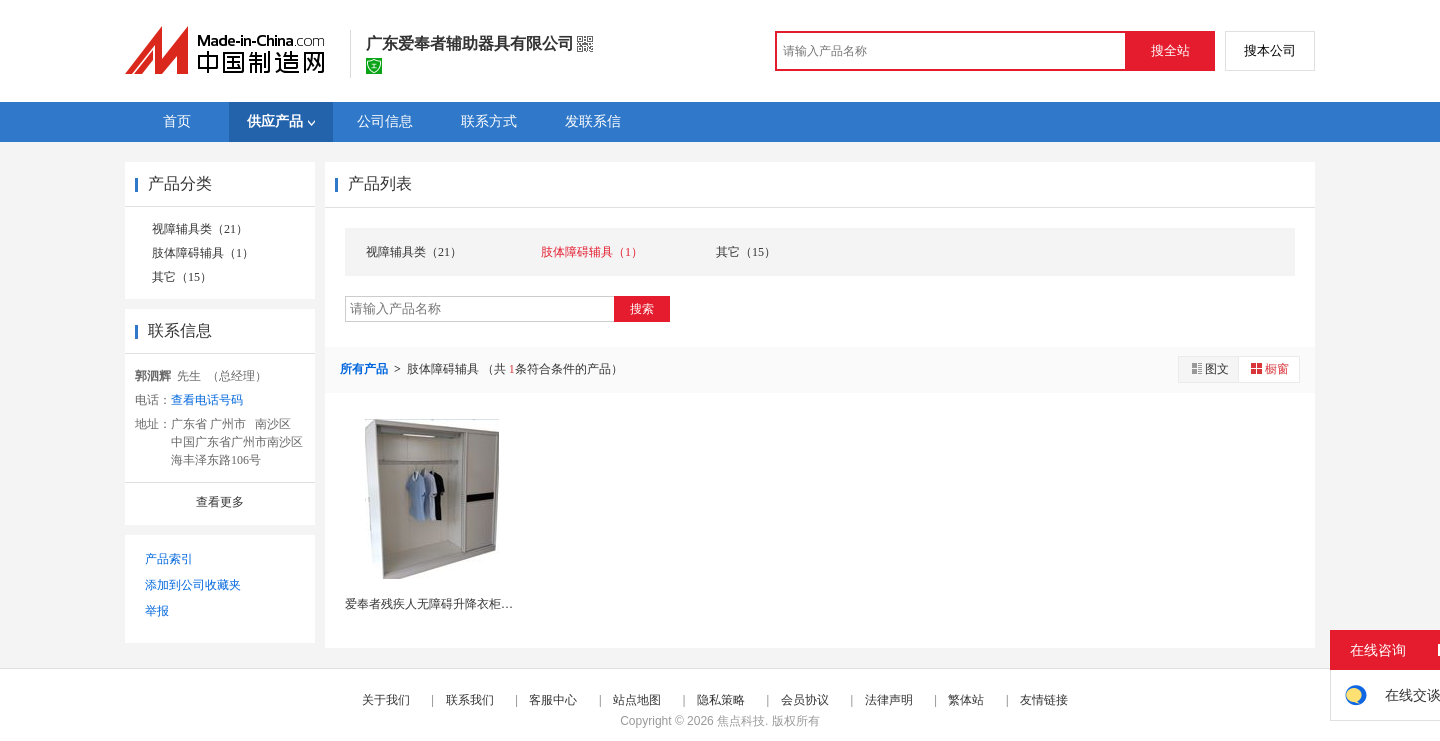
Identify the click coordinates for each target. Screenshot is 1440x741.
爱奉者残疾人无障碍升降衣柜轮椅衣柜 (447, 604)
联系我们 (470, 700)
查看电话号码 (207, 400)
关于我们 (386, 700)
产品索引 (169, 559)
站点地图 (637, 700)
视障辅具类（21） (200, 229)
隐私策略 (721, 700)
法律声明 (889, 700)
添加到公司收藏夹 (193, 585)
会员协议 (805, 700)
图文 (1209, 368)
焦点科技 (741, 721)
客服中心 (553, 700)
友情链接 (1044, 700)
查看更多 (220, 502)
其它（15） (182, 277)
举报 (157, 611)
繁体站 (966, 700)
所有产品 (365, 369)
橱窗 (1269, 368)
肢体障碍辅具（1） (203, 253)
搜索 (642, 309)
